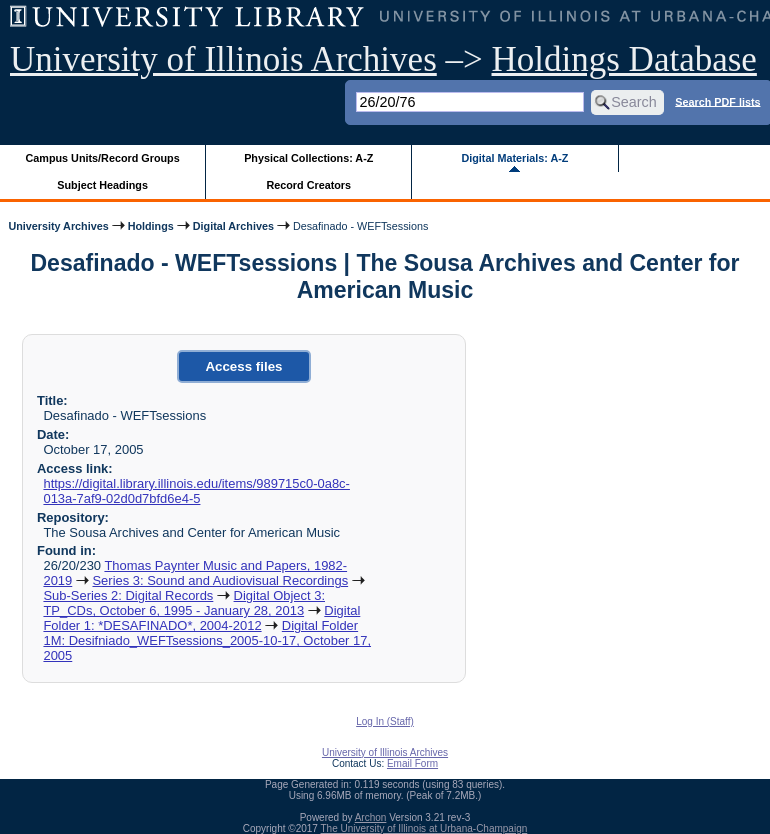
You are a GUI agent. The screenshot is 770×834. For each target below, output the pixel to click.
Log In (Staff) (385, 721)
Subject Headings (102, 185)
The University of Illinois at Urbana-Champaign (424, 828)
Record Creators (308, 185)
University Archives (58, 226)
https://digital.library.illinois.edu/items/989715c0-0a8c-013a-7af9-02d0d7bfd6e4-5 (196, 491)
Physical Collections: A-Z (308, 158)
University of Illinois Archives (223, 59)
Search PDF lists (717, 101)
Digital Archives (233, 226)
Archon (371, 817)
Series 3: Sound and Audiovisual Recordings (220, 580)
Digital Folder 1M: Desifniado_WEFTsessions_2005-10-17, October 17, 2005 (207, 640)
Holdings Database (624, 59)
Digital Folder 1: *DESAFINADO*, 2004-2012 (201, 618)
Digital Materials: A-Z (514, 158)
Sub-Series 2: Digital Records (128, 595)
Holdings (151, 226)
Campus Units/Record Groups (103, 158)
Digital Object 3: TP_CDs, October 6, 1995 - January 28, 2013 (184, 603)
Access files (243, 366)
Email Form (412, 763)
